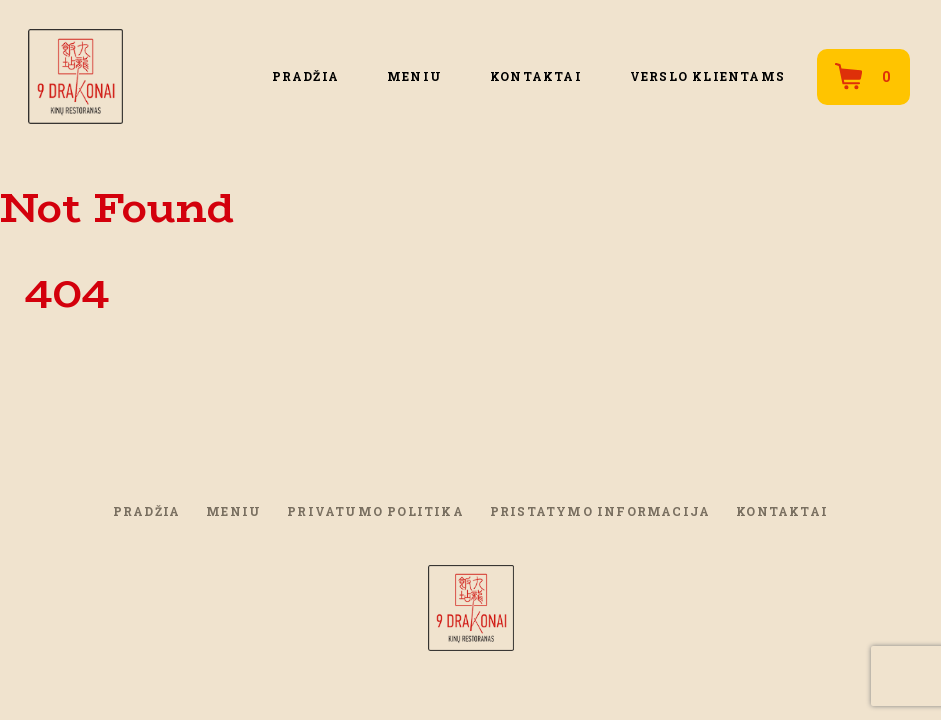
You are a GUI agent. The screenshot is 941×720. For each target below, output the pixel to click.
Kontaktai (536, 76)
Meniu (414, 76)
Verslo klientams (707, 76)
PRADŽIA (305, 76)
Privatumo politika (375, 511)
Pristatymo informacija (600, 511)
